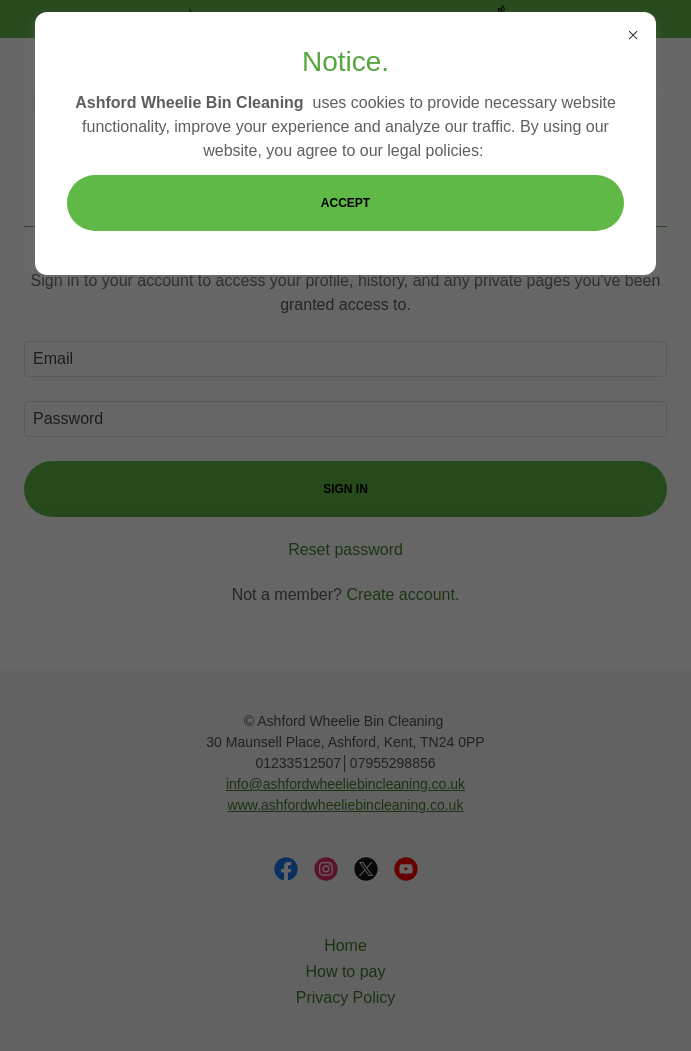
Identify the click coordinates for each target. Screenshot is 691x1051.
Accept (345, 203)
